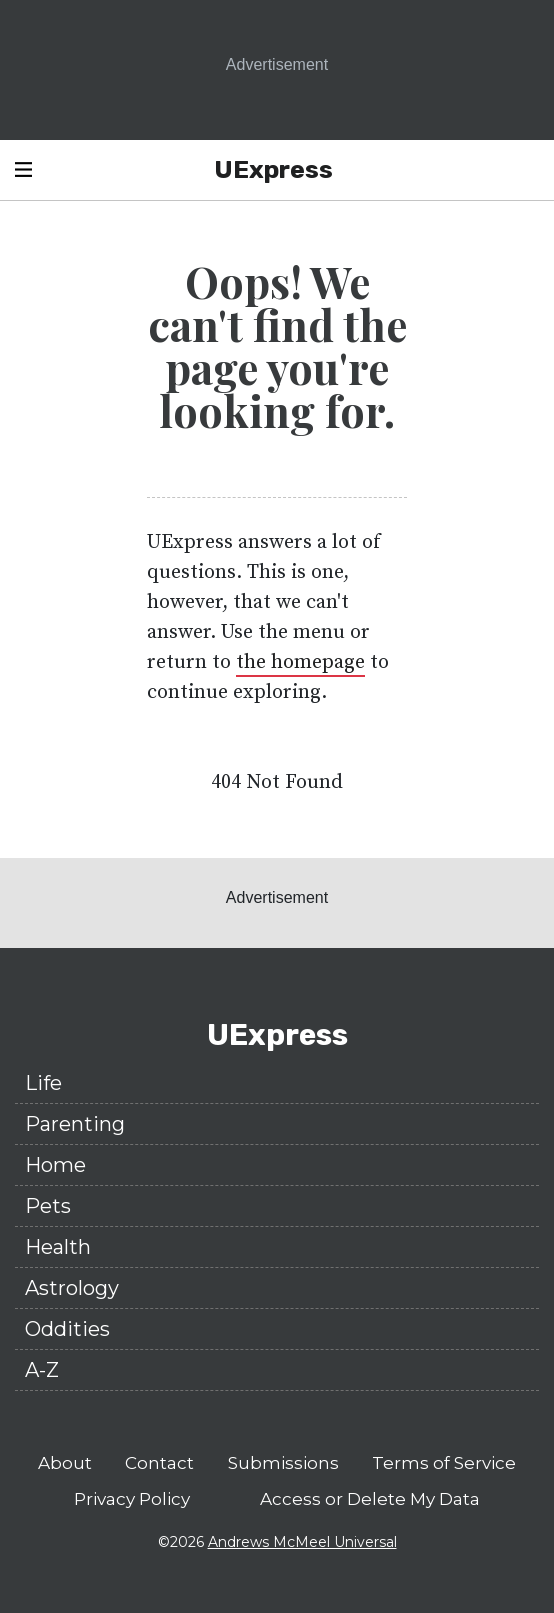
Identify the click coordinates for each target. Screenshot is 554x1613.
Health (58, 1247)
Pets (48, 1206)
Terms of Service (444, 1463)
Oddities (67, 1329)
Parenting (75, 1124)
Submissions (283, 1463)
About (65, 1463)
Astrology (72, 1288)
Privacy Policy (132, 1499)
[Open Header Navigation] (23, 170)
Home (55, 1165)
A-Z (42, 1370)
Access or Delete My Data (370, 1499)
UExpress (273, 169)
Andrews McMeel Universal (302, 1542)
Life (43, 1083)
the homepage (300, 662)
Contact (159, 1463)
